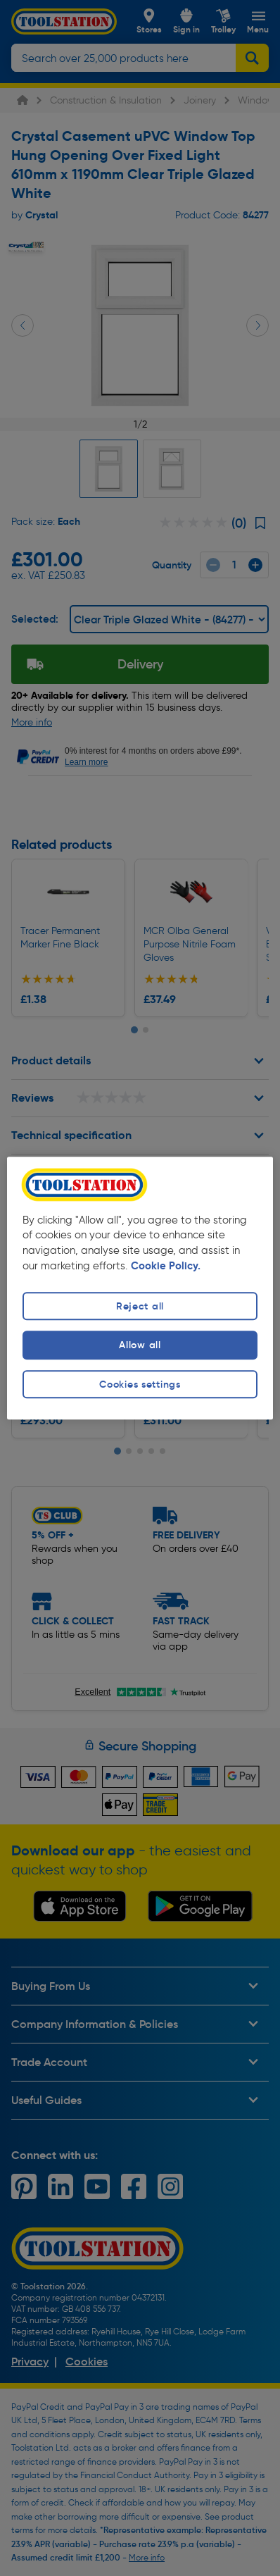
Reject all (140, 1306)
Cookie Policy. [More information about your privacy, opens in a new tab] (166, 1266)
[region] (140, 1288)
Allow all (139, 1345)
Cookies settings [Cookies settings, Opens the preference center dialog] (140, 1384)
